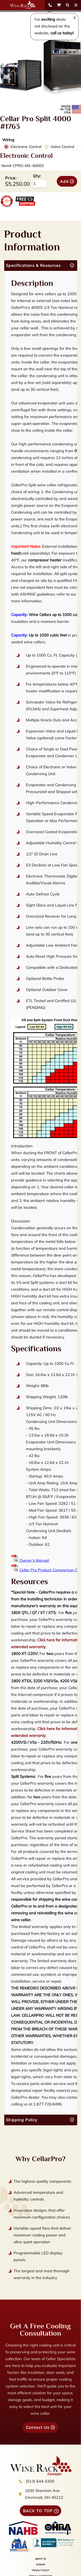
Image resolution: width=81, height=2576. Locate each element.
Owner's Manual (30, 1560)
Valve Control (62, 146)
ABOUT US (40, 2558)
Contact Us (38, 2427)
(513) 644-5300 (40, 2481)
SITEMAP (40, 2564)
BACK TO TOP (38, 2510)
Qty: (37, 175)
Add (64, 181)
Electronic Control (26, 146)
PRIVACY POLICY (40, 2570)
